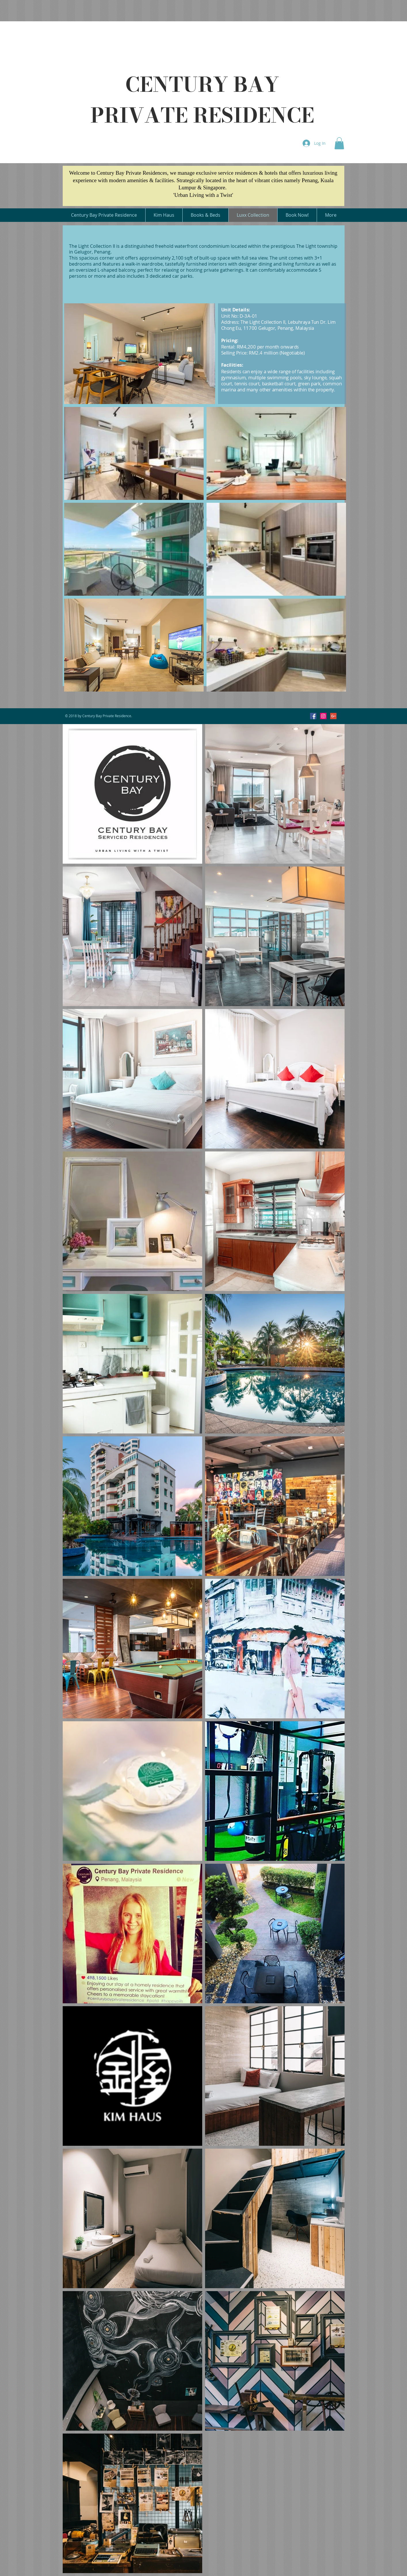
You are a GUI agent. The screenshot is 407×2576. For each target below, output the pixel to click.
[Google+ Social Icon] (333, 716)
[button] (339, 143)
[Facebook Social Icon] (313, 716)
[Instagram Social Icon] (323, 716)
